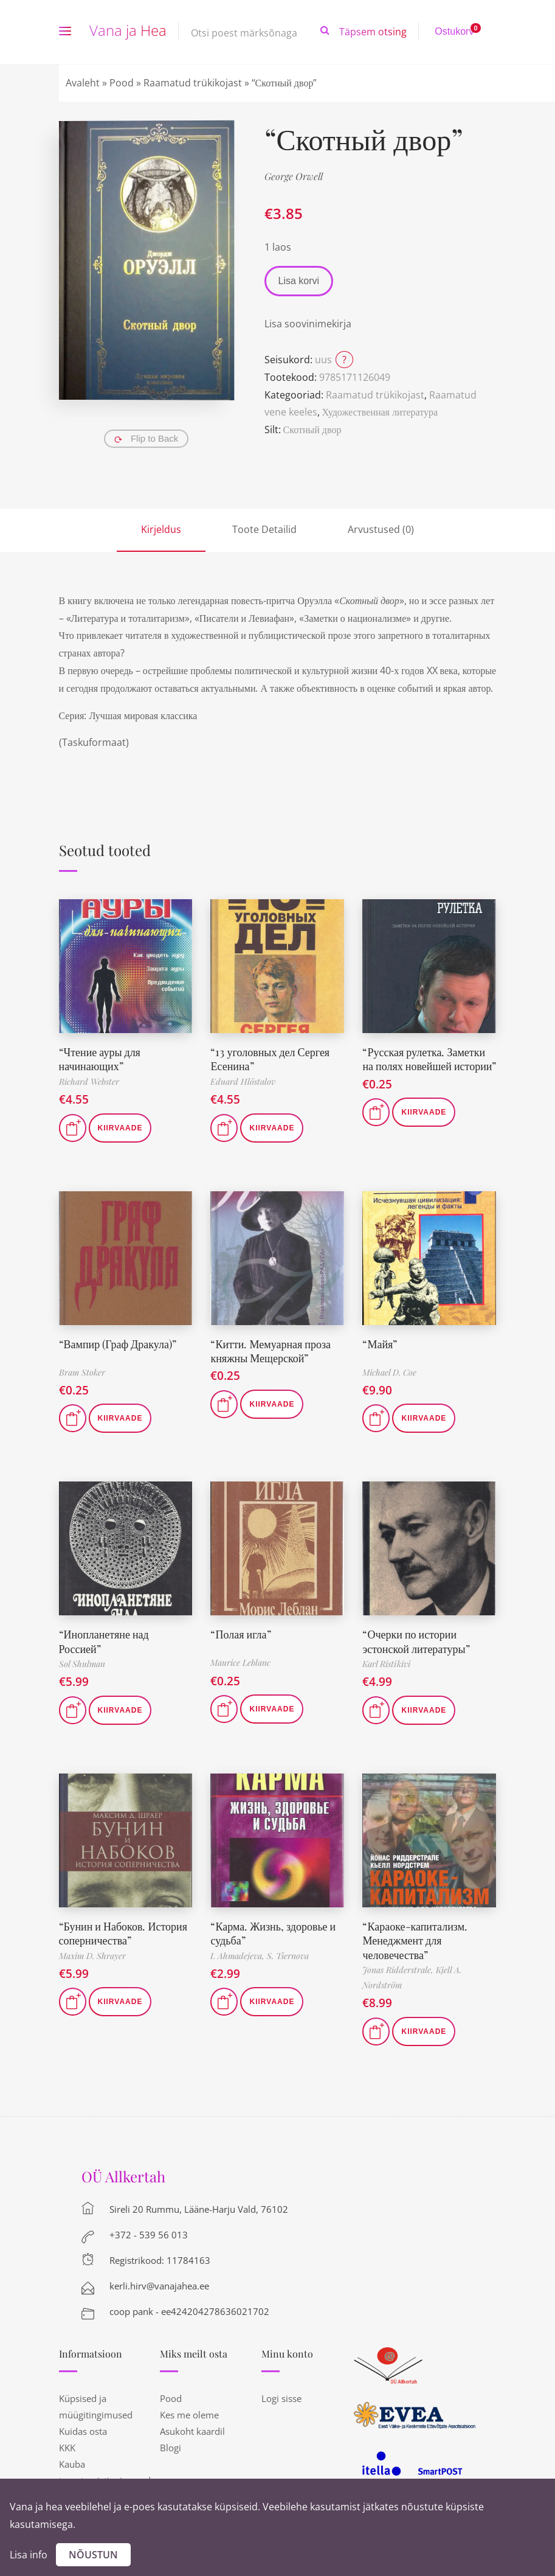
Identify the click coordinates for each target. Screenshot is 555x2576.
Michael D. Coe (389, 1372)
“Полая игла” (240, 1634)
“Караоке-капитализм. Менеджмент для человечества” (414, 1940)
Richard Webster (89, 1081)
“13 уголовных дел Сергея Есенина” (269, 1059)
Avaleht (83, 82)
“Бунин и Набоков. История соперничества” (123, 1933)
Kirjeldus (161, 529)
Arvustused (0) (381, 529)
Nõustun (93, 2554)
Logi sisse (281, 2398)
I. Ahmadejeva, (238, 1956)
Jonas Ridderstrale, (399, 1970)
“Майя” (379, 1344)
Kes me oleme (189, 2415)
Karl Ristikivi (386, 1663)
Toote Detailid (264, 529)
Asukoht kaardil (192, 2431)
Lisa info (28, 2554)
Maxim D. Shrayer (92, 1956)
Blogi (170, 2448)
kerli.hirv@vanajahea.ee (159, 2286)
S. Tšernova (288, 1956)
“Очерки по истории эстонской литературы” (415, 1641)
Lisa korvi (299, 281)
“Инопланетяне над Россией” (104, 1641)
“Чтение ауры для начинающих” (99, 1059)
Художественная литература (380, 412)
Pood (121, 82)
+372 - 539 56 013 (148, 2235)
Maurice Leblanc (240, 1662)
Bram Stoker (82, 1372)
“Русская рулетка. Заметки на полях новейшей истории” (429, 1059)
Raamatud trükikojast (192, 82)
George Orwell (293, 176)
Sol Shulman (82, 1663)
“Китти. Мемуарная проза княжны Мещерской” (270, 1351)
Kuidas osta (83, 2431)
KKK (67, 2448)
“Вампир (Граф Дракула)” (118, 1344)
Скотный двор (312, 429)
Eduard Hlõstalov (242, 1081)
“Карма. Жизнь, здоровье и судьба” (273, 1933)
